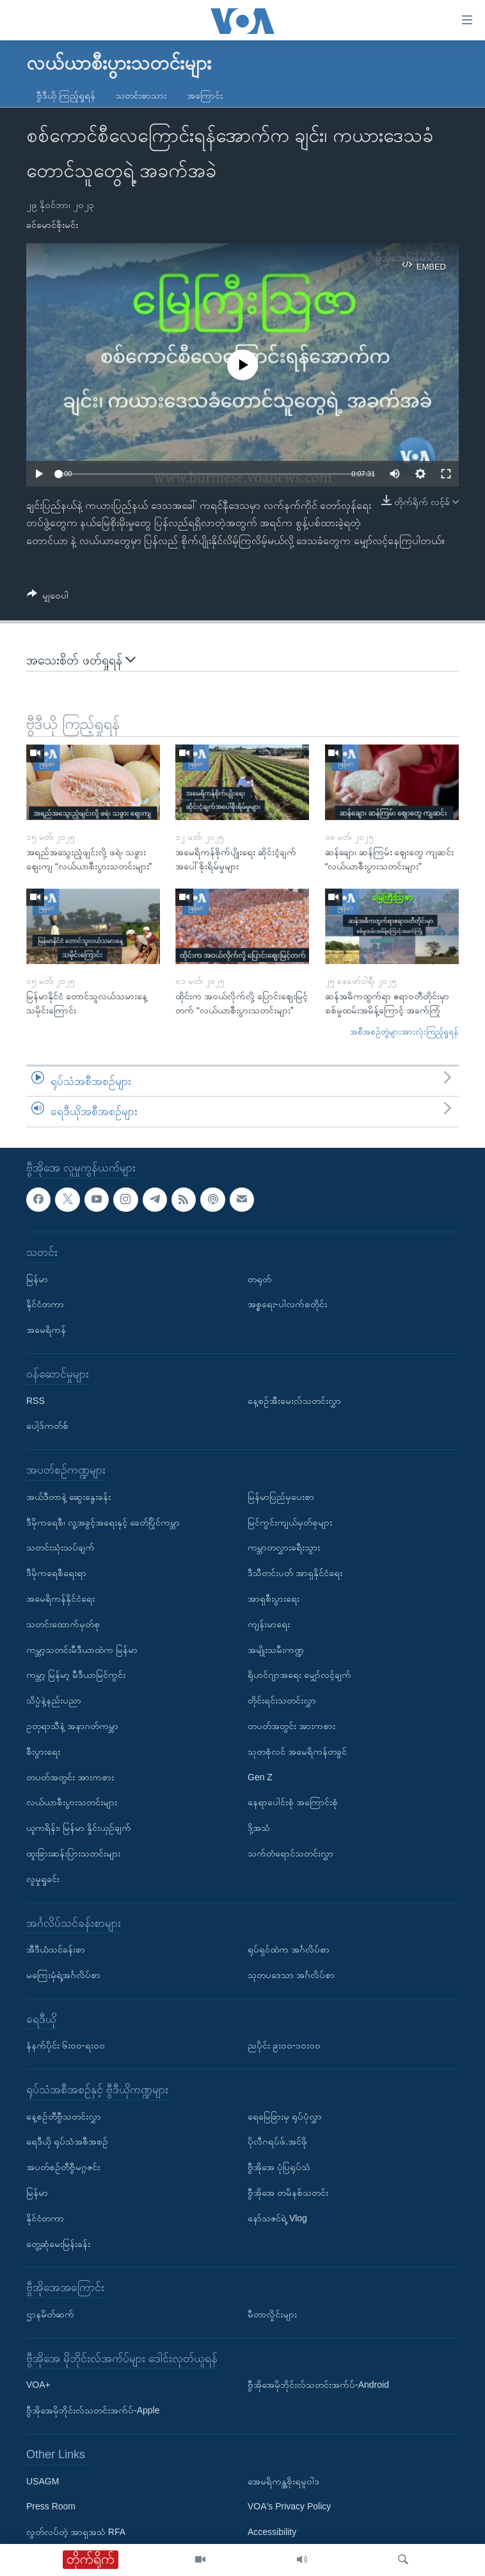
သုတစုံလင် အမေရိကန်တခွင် (297, 1751)
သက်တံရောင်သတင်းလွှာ (290, 1853)
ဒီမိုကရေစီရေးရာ (56, 1573)
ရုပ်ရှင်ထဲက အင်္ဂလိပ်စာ (289, 1949)
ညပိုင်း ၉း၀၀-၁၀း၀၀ (284, 2045)
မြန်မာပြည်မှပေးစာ (281, 1497)
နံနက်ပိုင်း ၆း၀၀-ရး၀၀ (65, 2045)
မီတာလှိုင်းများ (272, 2314)
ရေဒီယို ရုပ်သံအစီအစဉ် (67, 2142)
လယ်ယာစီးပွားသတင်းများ (71, 1802)
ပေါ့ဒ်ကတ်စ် (47, 1426)
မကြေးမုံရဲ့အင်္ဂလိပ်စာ (63, 1975)
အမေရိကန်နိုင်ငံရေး (60, 1598)
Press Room (51, 2506)
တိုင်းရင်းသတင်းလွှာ (282, 1700)
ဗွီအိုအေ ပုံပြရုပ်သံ (279, 2167)
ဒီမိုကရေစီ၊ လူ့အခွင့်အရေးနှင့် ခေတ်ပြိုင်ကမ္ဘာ (103, 1522)
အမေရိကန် (46, 1329)
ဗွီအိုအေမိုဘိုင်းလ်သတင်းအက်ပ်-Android (318, 2385)
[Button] (47, 597)
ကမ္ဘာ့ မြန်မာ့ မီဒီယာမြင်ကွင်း (75, 1675)
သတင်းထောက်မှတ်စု (63, 1624)
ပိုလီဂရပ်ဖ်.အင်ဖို (277, 2142)
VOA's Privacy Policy (289, 2506)
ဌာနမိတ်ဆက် (50, 2314)
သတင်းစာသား (141, 95)
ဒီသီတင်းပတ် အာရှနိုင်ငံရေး (295, 1573)
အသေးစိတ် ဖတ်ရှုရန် (81, 659)
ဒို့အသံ (259, 1828)
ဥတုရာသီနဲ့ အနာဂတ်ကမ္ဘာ (72, 1726)
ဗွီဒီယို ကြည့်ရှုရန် (65, 95)
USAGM (42, 2481)
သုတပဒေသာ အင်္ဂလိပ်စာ (291, 1975)
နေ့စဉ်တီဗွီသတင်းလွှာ (63, 2116)
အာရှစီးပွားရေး (273, 1598)
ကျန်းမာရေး (269, 1624)
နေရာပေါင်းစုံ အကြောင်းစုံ (293, 1802)
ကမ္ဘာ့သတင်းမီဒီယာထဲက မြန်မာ (82, 1650)
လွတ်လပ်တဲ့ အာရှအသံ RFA (75, 2532)
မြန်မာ (37, 1279)
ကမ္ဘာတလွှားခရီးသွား (284, 1547)
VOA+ (38, 2385)
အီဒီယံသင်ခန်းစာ (55, 1949)
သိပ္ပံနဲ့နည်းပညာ (53, 1700)
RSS (35, 1401)
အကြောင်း (205, 95)
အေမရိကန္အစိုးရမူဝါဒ (283, 2481)
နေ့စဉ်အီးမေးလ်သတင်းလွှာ (294, 1401)
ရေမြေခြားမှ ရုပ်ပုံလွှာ (285, 2116)
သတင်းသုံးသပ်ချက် (60, 1547)
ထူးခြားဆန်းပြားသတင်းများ (73, 1853)
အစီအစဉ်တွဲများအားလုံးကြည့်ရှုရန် (404, 1031)
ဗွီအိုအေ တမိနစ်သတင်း (288, 2192)
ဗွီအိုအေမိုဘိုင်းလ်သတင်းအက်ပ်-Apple (92, 2410)
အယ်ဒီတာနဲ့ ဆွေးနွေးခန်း (68, 1497)
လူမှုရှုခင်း (43, 1879)
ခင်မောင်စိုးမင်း (52, 225)
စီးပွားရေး (43, 1751)
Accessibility (272, 2532)
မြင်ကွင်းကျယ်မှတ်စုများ (290, 1522)
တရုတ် (259, 1279)
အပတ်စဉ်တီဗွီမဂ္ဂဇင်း (63, 2167)
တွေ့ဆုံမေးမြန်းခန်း (58, 2244)
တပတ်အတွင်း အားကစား (70, 1777)
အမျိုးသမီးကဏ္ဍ (276, 1650)
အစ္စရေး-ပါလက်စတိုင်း (287, 1304)
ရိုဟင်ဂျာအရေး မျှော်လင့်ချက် (299, 1675)
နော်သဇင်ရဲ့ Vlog (277, 2218)
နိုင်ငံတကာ (45, 1304)
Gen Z (260, 1777)
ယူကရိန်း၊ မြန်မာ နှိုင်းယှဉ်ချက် (78, 1828)
